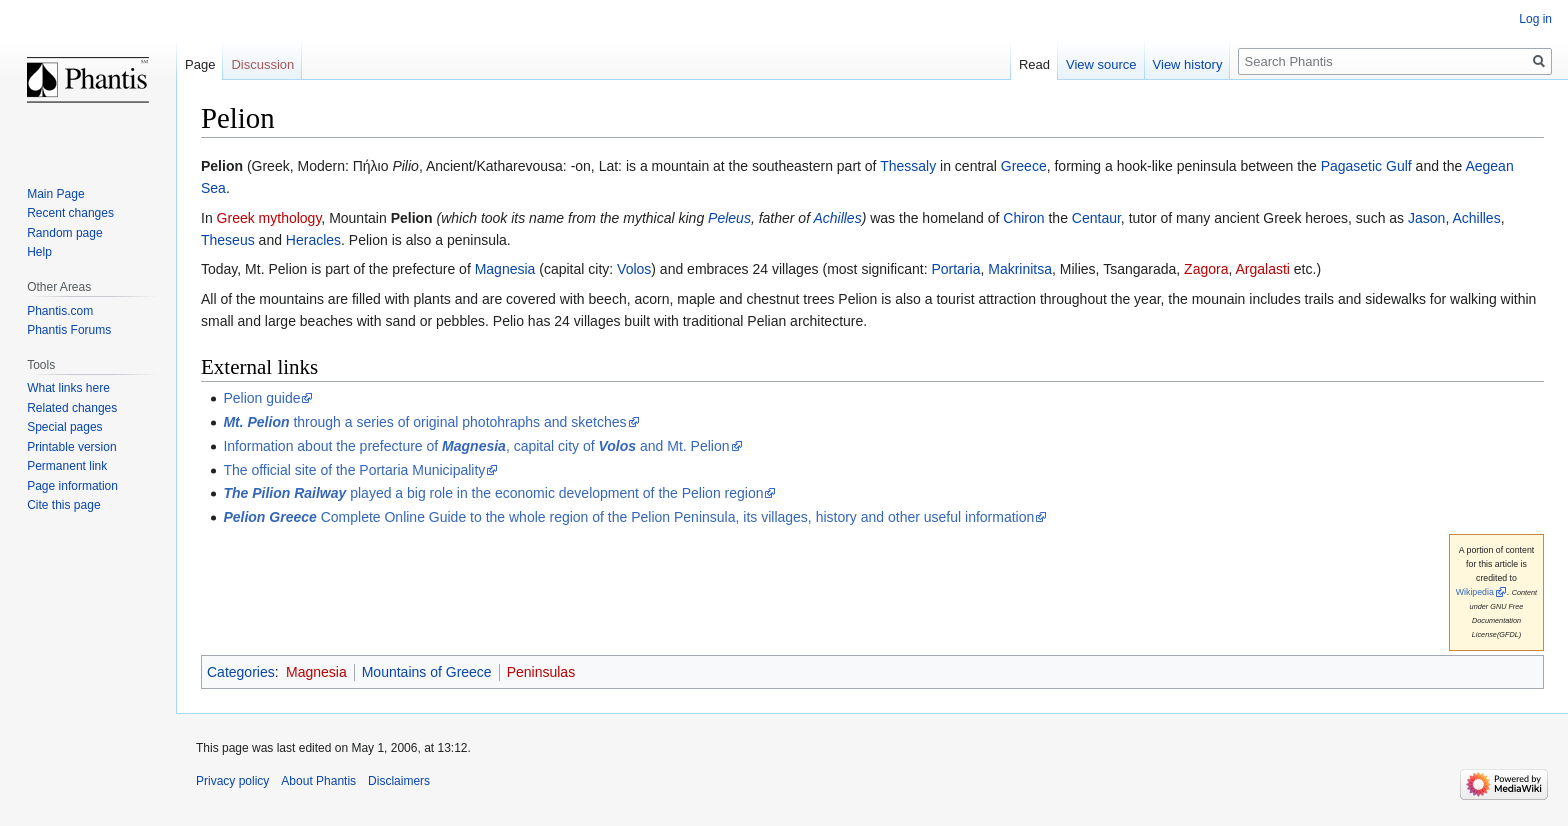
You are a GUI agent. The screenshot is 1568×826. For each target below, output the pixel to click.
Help (39, 252)
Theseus (228, 240)
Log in (1535, 19)
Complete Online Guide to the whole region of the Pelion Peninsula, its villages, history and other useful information (628, 517)
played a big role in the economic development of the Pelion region (493, 493)
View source (1101, 64)
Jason (1426, 218)
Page (200, 64)
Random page (64, 233)
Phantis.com (60, 311)
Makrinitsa (1020, 269)
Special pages (64, 427)
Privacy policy (232, 781)
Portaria (955, 269)
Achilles (837, 218)
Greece (1024, 166)
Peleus (729, 218)
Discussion (262, 64)
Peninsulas (541, 672)
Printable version (71, 447)
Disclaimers (399, 781)
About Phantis (318, 781)
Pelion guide (261, 398)
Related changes (72, 408)
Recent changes (70, 213)
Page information (72, 486)
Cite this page (63, 505)
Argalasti (1262, 269)
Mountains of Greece (427, 672)
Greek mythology (269, 218)
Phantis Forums (69, 330)
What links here (68, 388)
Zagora (1206, 269)
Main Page (55, 194)
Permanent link (67, 466)
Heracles (313, 240)
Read (1034, 64)
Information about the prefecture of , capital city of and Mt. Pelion (476, 446)
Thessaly (908, 166)
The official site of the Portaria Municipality (354, 470)
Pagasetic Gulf (1366, 166)
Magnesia (505, 269)
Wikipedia (1475, 592)
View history (1188, 64)
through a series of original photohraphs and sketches (424, 422)
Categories (241, 672)
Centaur (1096, 218)
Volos (634, 269)
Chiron (1023, 218)
